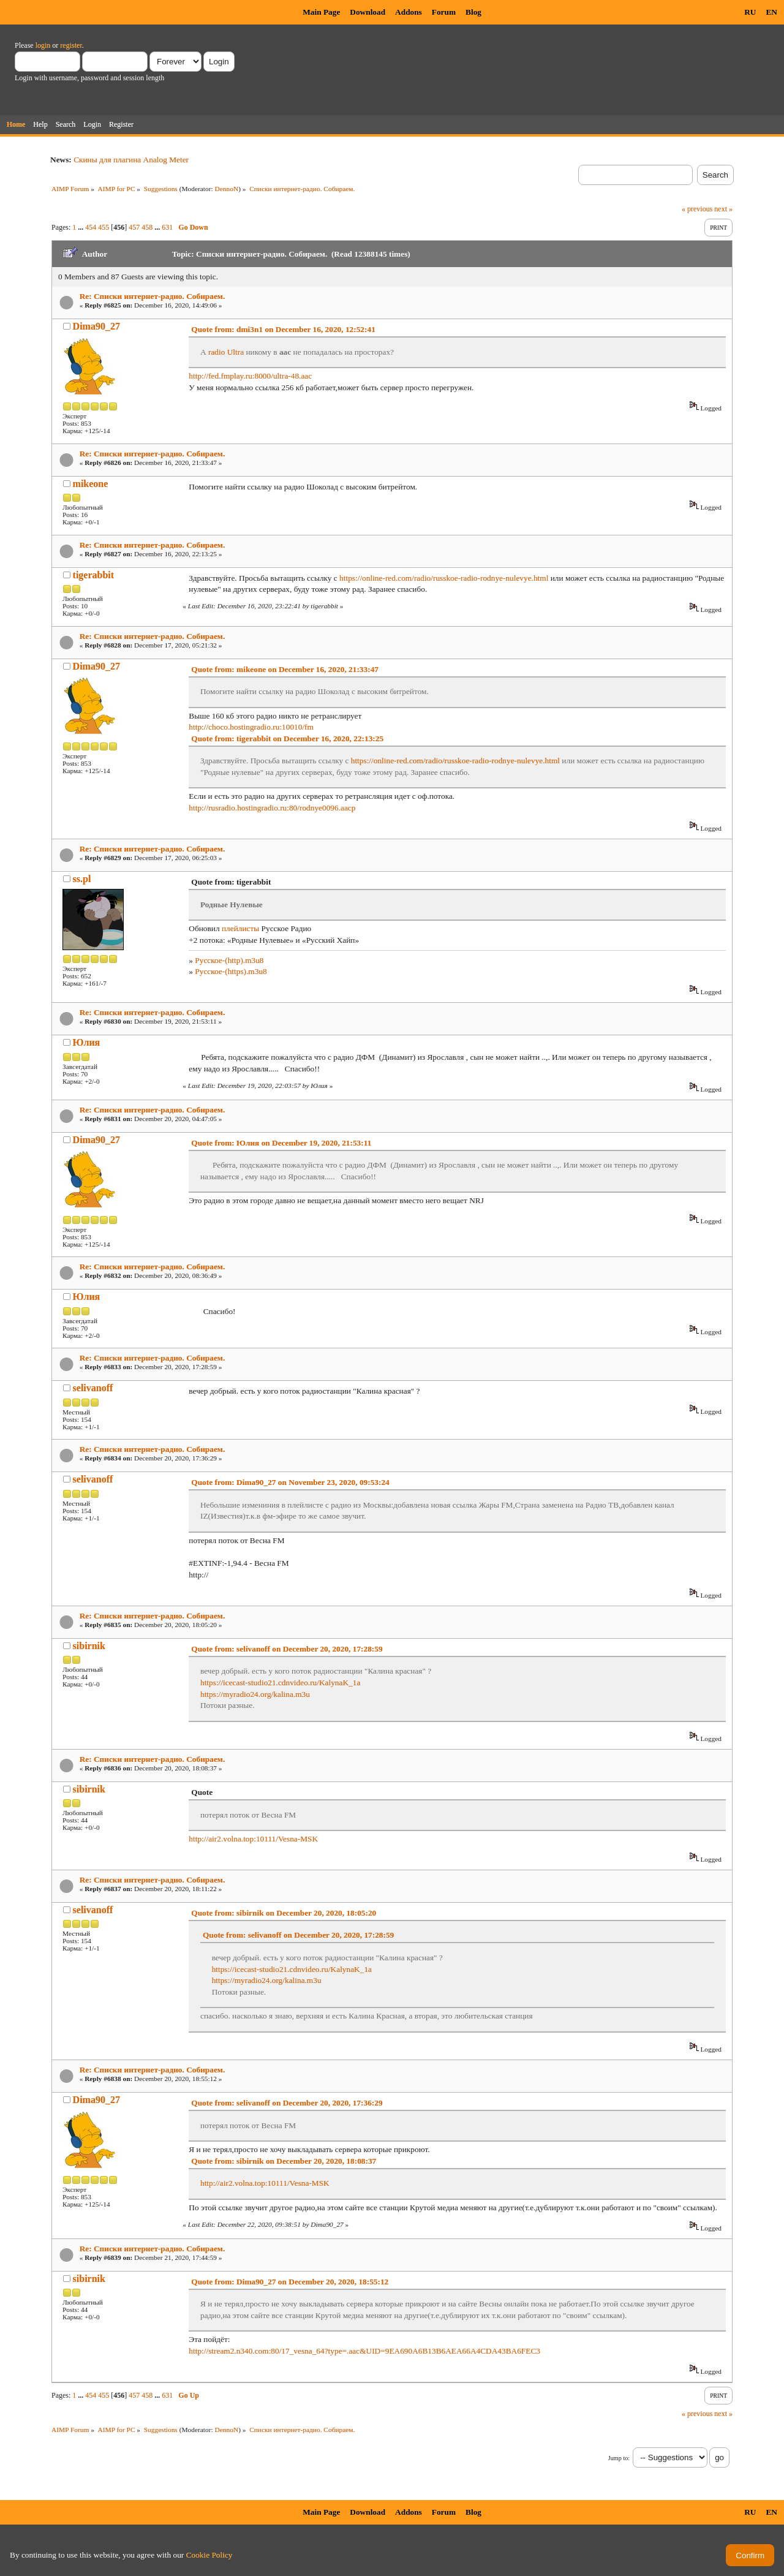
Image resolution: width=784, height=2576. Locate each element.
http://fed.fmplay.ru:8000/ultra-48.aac (250, 375)
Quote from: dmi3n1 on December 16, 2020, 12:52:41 (283, 329)
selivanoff (93, 1388)
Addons (408, 12)
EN (771, 12)
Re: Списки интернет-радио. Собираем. (152, 296)
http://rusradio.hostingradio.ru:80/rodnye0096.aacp (272, 807)
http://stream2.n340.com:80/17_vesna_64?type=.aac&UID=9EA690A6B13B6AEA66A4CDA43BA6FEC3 (364, 2350)
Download (367, 12)
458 (147, 227)
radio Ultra (226, 352)
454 (90, 227)
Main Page (321, 12)
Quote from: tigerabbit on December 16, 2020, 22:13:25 (287, 738)
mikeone (90, 483)
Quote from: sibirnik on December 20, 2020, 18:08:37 (283, 2161)
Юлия (86, 1042)
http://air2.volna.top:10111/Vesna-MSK (253, 1838)
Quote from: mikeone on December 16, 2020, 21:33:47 (285, 669)
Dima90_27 (96, 326)
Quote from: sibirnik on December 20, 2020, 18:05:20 (283, 1912)
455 (103, 227)
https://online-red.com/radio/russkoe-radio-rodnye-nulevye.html (443, 578)
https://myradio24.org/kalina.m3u (255, 1694)
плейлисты (240, 928)
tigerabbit (94, 575)
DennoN (227, 188)
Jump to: (619, 2458)
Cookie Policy (209, 2554)
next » (723, 209)
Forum (444, 12)
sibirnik (89, 1646)
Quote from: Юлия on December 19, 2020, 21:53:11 (281, 1142)
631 (167, 227)
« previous (697, 209)
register (70, 45)
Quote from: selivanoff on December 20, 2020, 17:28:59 (286, 1648)
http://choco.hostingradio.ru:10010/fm (251, 726)
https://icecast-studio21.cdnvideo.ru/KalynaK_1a (280, 1682)
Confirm (750, 2555)
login (43, 45)
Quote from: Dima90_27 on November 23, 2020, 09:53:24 (290, 1482)
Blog (473, 12)
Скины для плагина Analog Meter (131, 159)
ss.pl (82, 879)
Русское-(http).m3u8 (229, 960)
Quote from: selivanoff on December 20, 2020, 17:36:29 (286, 2102)
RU (750, 12)
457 (134, 227)
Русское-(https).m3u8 (230, 971)
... (81, 227)
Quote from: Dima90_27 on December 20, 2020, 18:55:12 (289, 2281)
